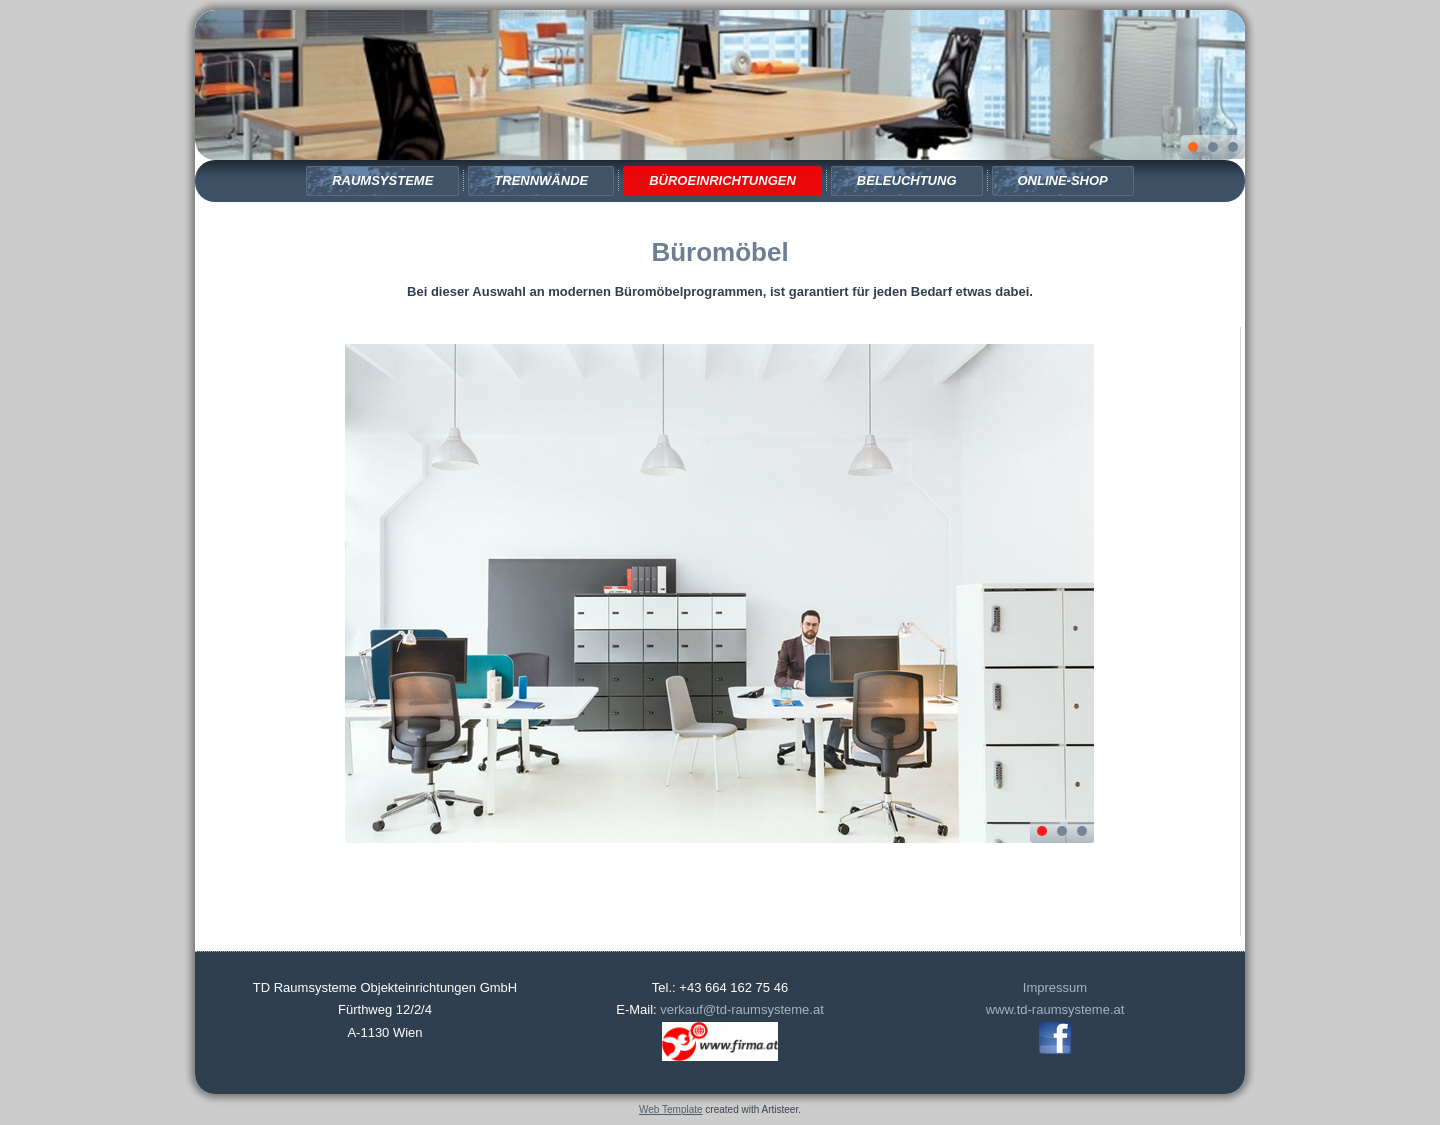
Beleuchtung (907, 180)
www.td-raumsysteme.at (1055, 1009)
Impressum (1055, 987)
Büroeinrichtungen (722, 180)
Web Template (671, 1109)
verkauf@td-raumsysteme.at (741, 1009)
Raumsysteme (382, 180)
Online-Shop (1063, 180)
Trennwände (541, 180)
